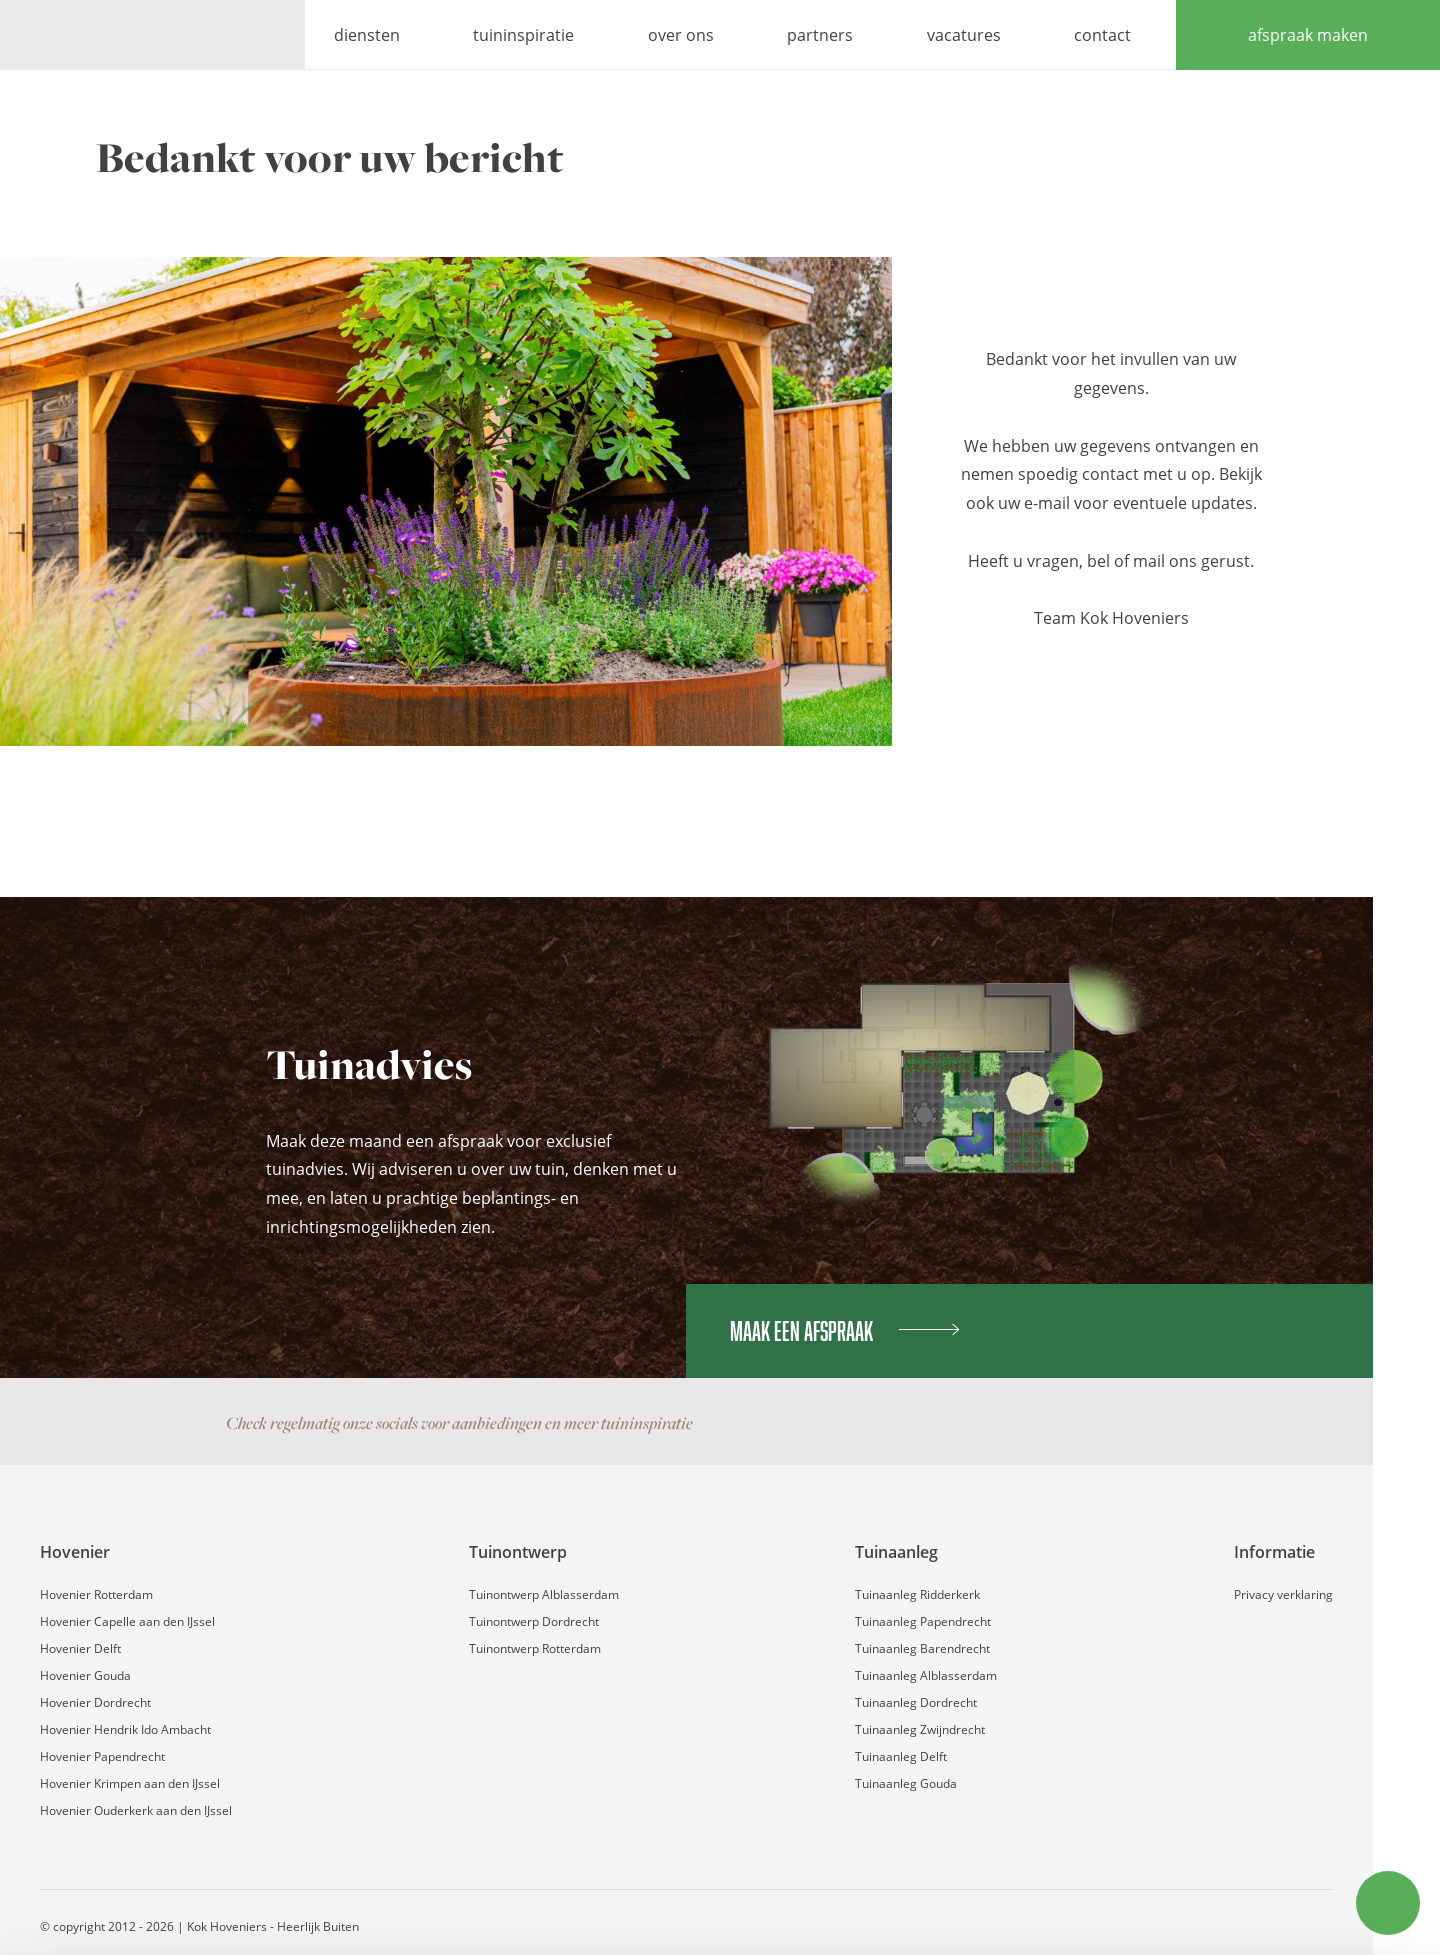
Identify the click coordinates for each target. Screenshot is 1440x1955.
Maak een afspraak (844, 1330)
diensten (367, 35)
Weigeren (1272, 1886)
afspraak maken (1308, 35)
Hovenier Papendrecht (102, 1756)
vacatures (964, 35)
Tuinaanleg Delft (901, 1756)
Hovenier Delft (80, 1648)
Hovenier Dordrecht (95, 1702)
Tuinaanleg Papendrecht (923, 1621)
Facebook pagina (1046, 1423)
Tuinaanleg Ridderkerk (917, 1594)
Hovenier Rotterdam (96, 1594)
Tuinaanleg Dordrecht (916, 1702)
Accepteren (1273, 1818)
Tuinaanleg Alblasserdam (926, 1675)
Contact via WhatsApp (1126, 1423)
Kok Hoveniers (152, 35)
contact (1102, 35)
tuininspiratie (523, 35)
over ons (681, 35)
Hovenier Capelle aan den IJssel (127, 1621)
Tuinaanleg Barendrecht (922, 1648)
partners (820, 35)
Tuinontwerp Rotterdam (535, 1648)
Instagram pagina (1086, 1423)
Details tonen (309, 1915)
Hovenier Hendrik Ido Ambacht (125, 1729)
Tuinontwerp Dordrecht (534, 1621)
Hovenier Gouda (85, 1675)
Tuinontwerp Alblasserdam (544, 1594)
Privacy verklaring (1283, 1594)
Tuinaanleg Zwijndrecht (920, 1729)
